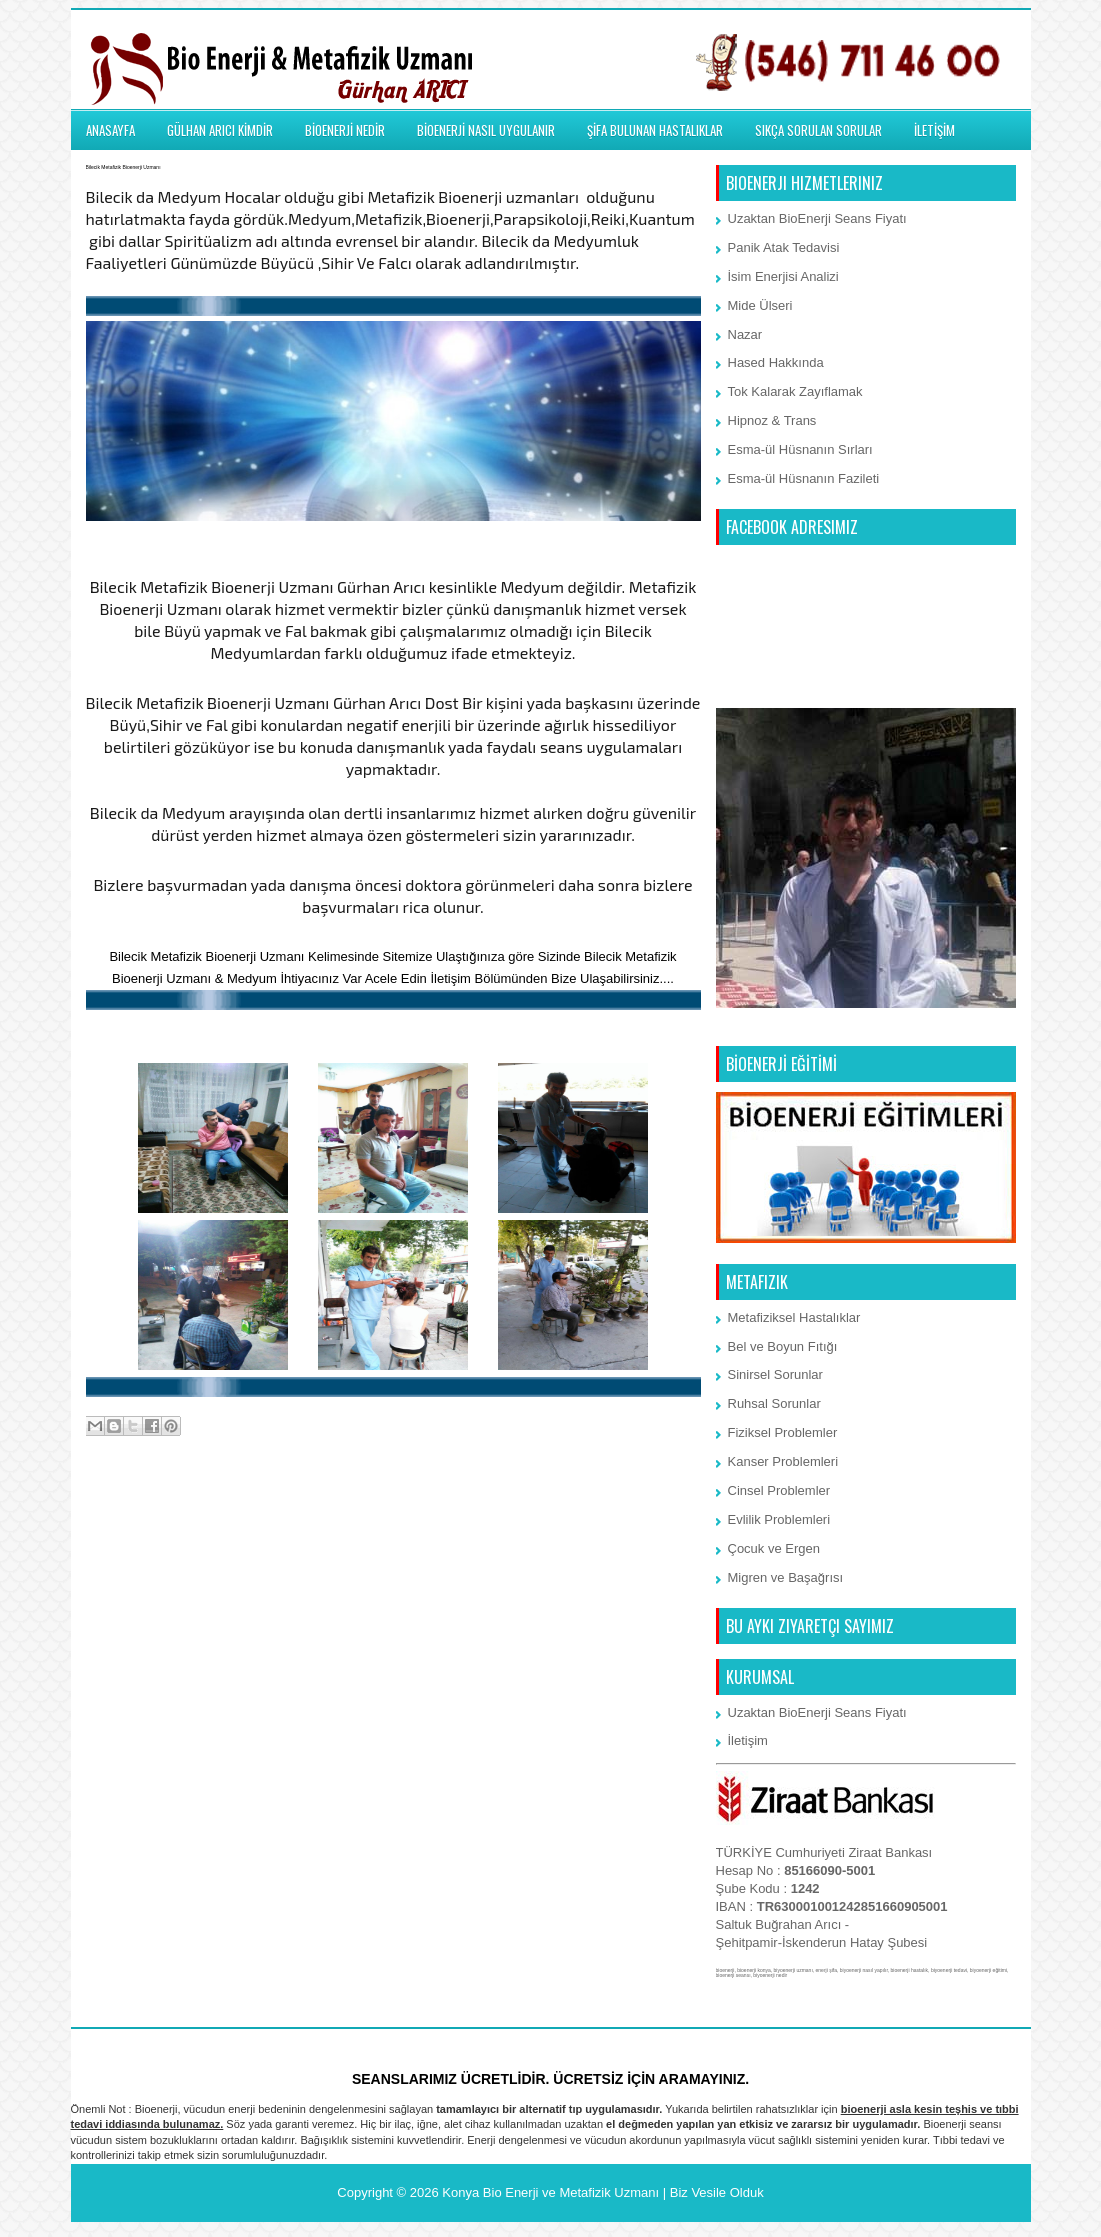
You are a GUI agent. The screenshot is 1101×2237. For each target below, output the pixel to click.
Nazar (745, 334)
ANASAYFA (110, 130)
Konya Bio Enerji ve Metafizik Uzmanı (550, 2192)
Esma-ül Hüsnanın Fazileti (804, 478)
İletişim (748, 1740)
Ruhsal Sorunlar (774, 1403)
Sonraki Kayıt (130, 1506)
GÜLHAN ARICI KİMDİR (220, 130)
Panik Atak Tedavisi (784, 247)
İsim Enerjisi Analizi (783, 276)
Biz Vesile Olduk (717, 2192)
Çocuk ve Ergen (774, 1548)
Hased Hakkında (776, 362)
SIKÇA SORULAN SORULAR (818, 130)
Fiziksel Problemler (783, 1432)
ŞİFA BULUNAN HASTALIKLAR (655, 130)
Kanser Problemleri (783, 1461)
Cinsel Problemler (779, 1490)
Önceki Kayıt (658, 1506)
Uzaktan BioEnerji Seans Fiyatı (817, 218)
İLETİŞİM (934, 130)
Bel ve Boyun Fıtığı (783, 1346)
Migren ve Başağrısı (786, 1577)
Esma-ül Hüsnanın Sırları (800, 449)
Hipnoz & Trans (772, 420)
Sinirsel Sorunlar (775, 1374)
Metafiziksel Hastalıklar (794, 1317)
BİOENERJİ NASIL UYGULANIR (486, 130)
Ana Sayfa (395, 1506)
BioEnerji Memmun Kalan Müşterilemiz (392, 1031)
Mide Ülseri (760, 305)
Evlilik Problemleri (779, 1519)
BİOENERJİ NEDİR (345, 130)
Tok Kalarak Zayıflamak (795, 391)
